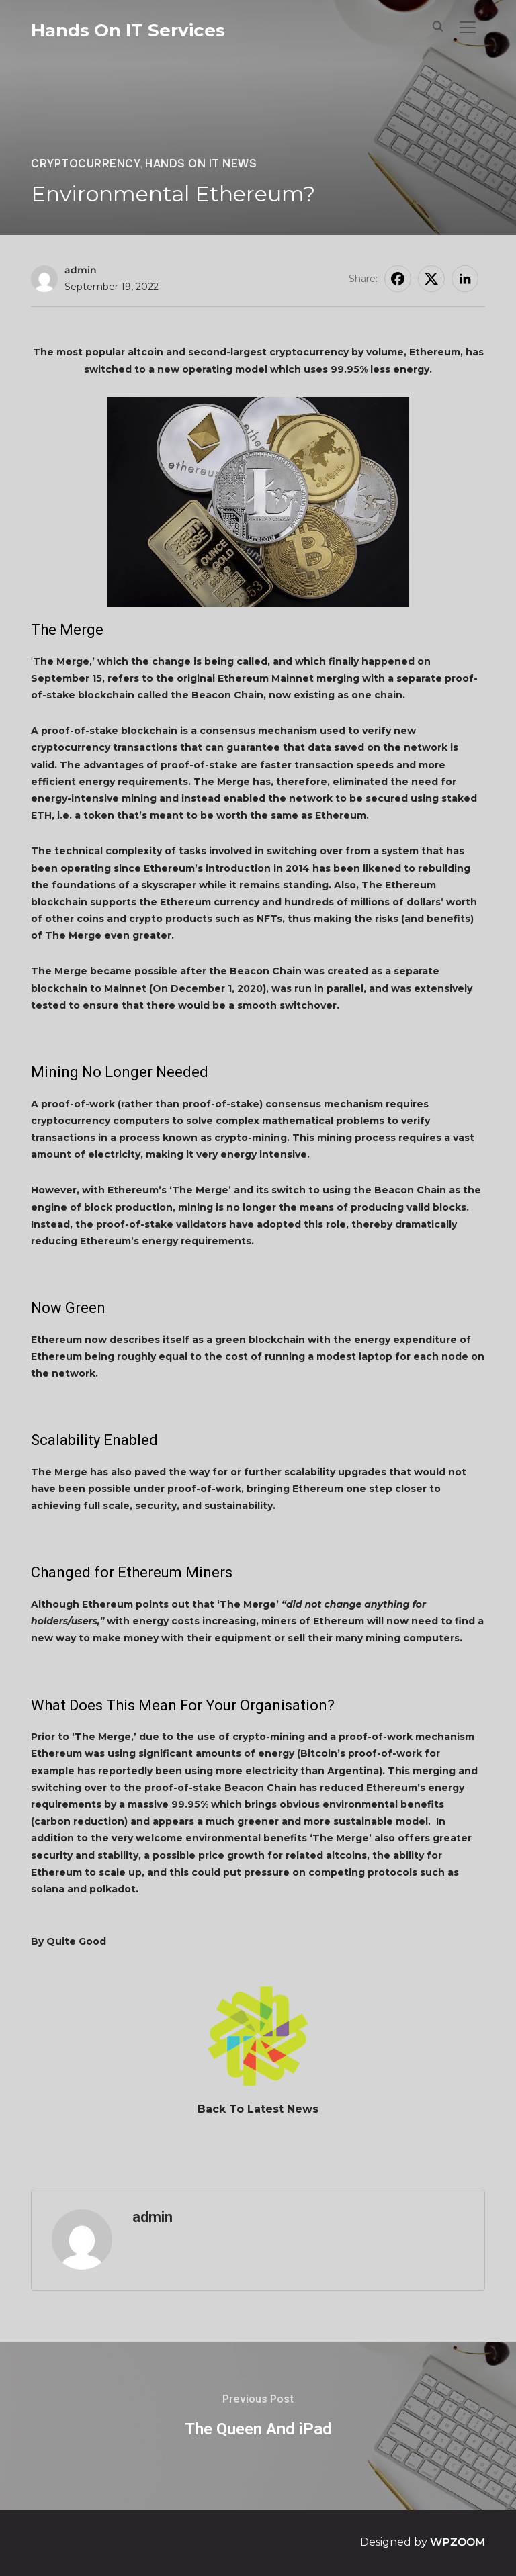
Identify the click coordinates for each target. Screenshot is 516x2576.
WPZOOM (457, 2542)
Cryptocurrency (85, 163)
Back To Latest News (258, 2109)
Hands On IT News (201, 163)
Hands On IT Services (128, 30)
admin (80, 270)
